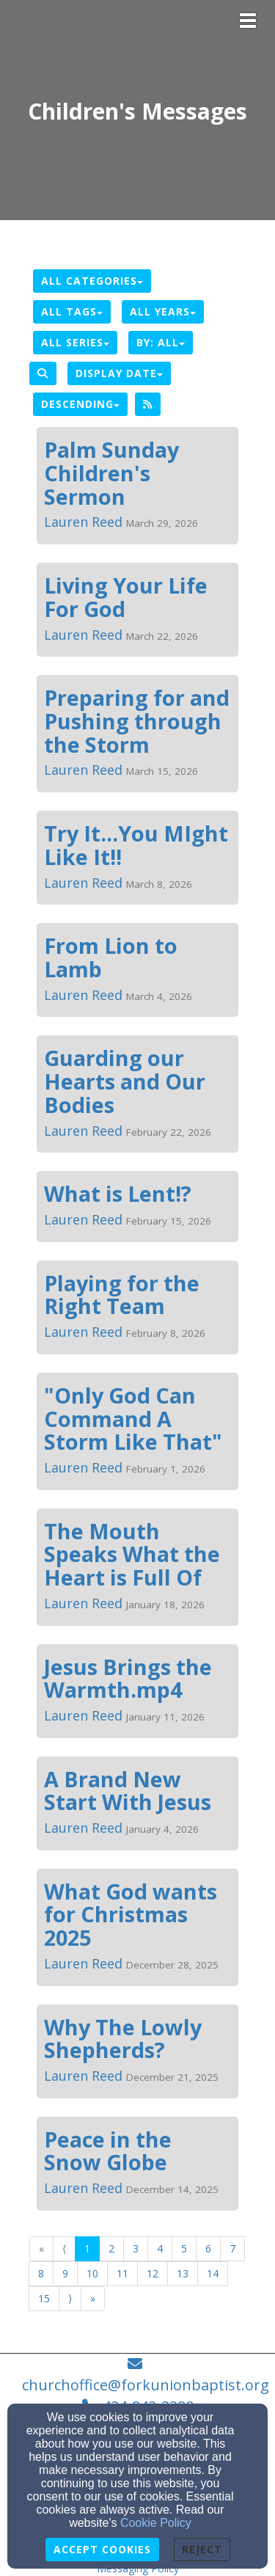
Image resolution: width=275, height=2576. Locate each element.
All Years (163, 311)
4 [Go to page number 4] (160, 2248)
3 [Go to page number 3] (136, 2248)
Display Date (119, 373)
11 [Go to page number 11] (122, 2273)
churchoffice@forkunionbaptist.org (145, 2385)
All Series (75, 342)
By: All (160, 342)
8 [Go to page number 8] (41, 2273)
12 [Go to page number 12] (152, 2273)
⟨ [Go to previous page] (64, 2248)
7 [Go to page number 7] (232, 2248)
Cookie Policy (155, 2523)
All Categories (92, 281)
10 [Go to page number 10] (92, 2273)
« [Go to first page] (41, 2248)
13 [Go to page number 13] (182, 2273)
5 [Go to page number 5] (184, 2248)
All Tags (72, 311)
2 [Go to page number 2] (111, 2248)
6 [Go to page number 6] (208, 2248)
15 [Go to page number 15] (44, 2298)
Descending (80, 404)
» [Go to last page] (92, 2298)
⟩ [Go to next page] (70, 2298)
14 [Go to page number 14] (213, 2273)
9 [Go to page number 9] (65, 2273)
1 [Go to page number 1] (87, 2248)
